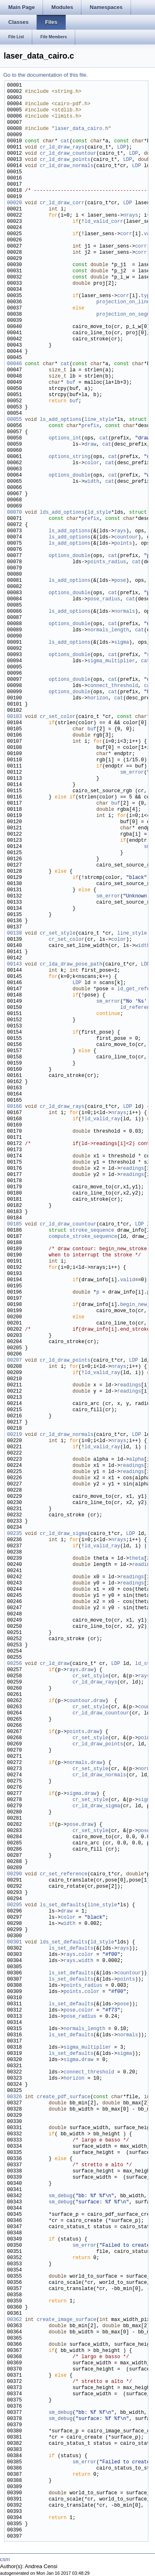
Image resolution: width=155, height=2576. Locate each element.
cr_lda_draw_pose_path (71, 964)
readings (132, 1168)
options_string (70, 456)
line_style (99, 419)
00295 (14, 1905)
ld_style (99, 512)
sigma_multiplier (111, 661)
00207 (14, 1360)
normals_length (108, 630)
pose (120, 580)
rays (120, 531)
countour (126, 537)
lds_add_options (62, 512)
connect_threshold (112, 685)
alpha (136, 1459)
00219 (14, 1434)
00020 (14, 203)
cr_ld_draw (54, 1663)
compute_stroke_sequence (83, 1236)
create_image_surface (66, 2319)
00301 (14, 1942)
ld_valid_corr (103, 221)
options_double (70, 475)
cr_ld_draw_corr (62, 203)
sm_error (132, 772)
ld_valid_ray (102, 1119)
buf (71, 382)
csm (5, 2559)
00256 (14, 1663)
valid (127, 1280)
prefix (90, 426)
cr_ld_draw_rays (62, 147)
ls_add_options (60, 419)
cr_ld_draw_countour (68, 153)
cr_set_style (57, 933)
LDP (121, 147)
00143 (14, 964)
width (91, 481)
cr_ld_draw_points (65, 159)
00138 (14, 933)
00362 (14, 2319)
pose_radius (103, 599)
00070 (14, 512)
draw (90, 444)
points (123, 543)
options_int (65, 438)
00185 (14, 1224)
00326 (14, 2097)
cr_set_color (57, 716)
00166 (14, 1106)
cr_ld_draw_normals (66, 166)
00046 (14, 364)
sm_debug (61, 2196)
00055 (14, 419)
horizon (97, 698)
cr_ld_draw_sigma (63, 1533)
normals (124, 611)
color (91, 463)
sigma (121, 642)
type (147, 296)
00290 (14, 1874)
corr (126, 234)
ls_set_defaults (62, 1905)
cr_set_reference (63, 1874)
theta (136, 1558)
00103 (14, 716)
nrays (130, 215)
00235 (14, 1533)
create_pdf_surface (64, 2097)
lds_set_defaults (63, 1942)
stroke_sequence (91, 1230)
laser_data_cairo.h (81, 128)
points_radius (106, 562)
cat (65, 141)
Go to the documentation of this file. (45, 75)
